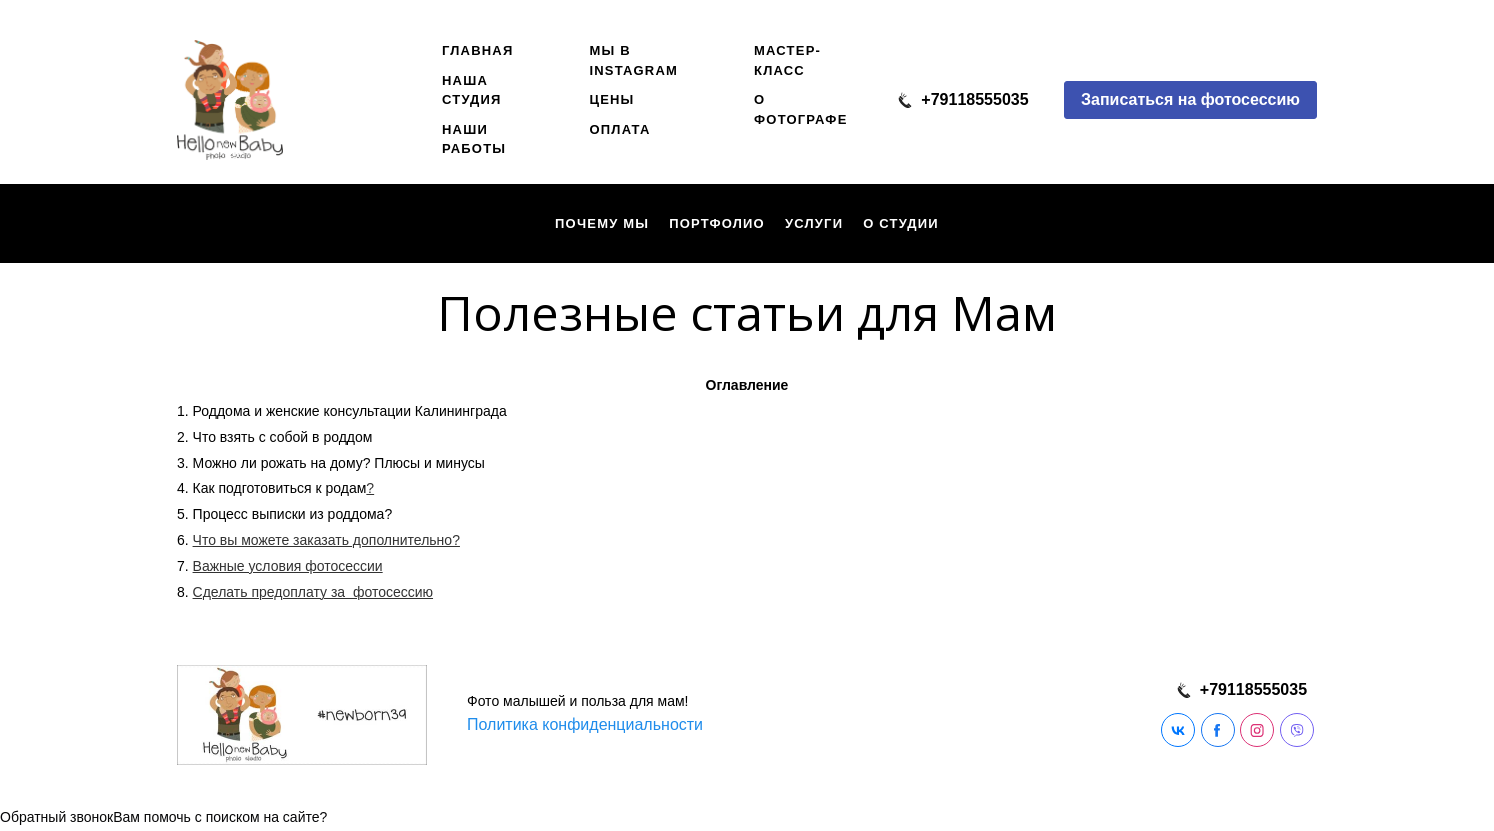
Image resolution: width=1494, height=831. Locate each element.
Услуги (814, 223)
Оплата (619, 129)
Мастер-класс (787, 60)
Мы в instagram (633, 60)
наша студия (472, 90)
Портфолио (717, 223)
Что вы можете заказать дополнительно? (326, 540)
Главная (477, 50)
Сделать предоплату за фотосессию (313, 592)
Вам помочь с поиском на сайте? (220, 817)
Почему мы (602, 223)
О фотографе (800, 109)
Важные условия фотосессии (288, 566)
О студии (901, 223)
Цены (611, 99)
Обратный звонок (56, 817)
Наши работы (474, 139)
